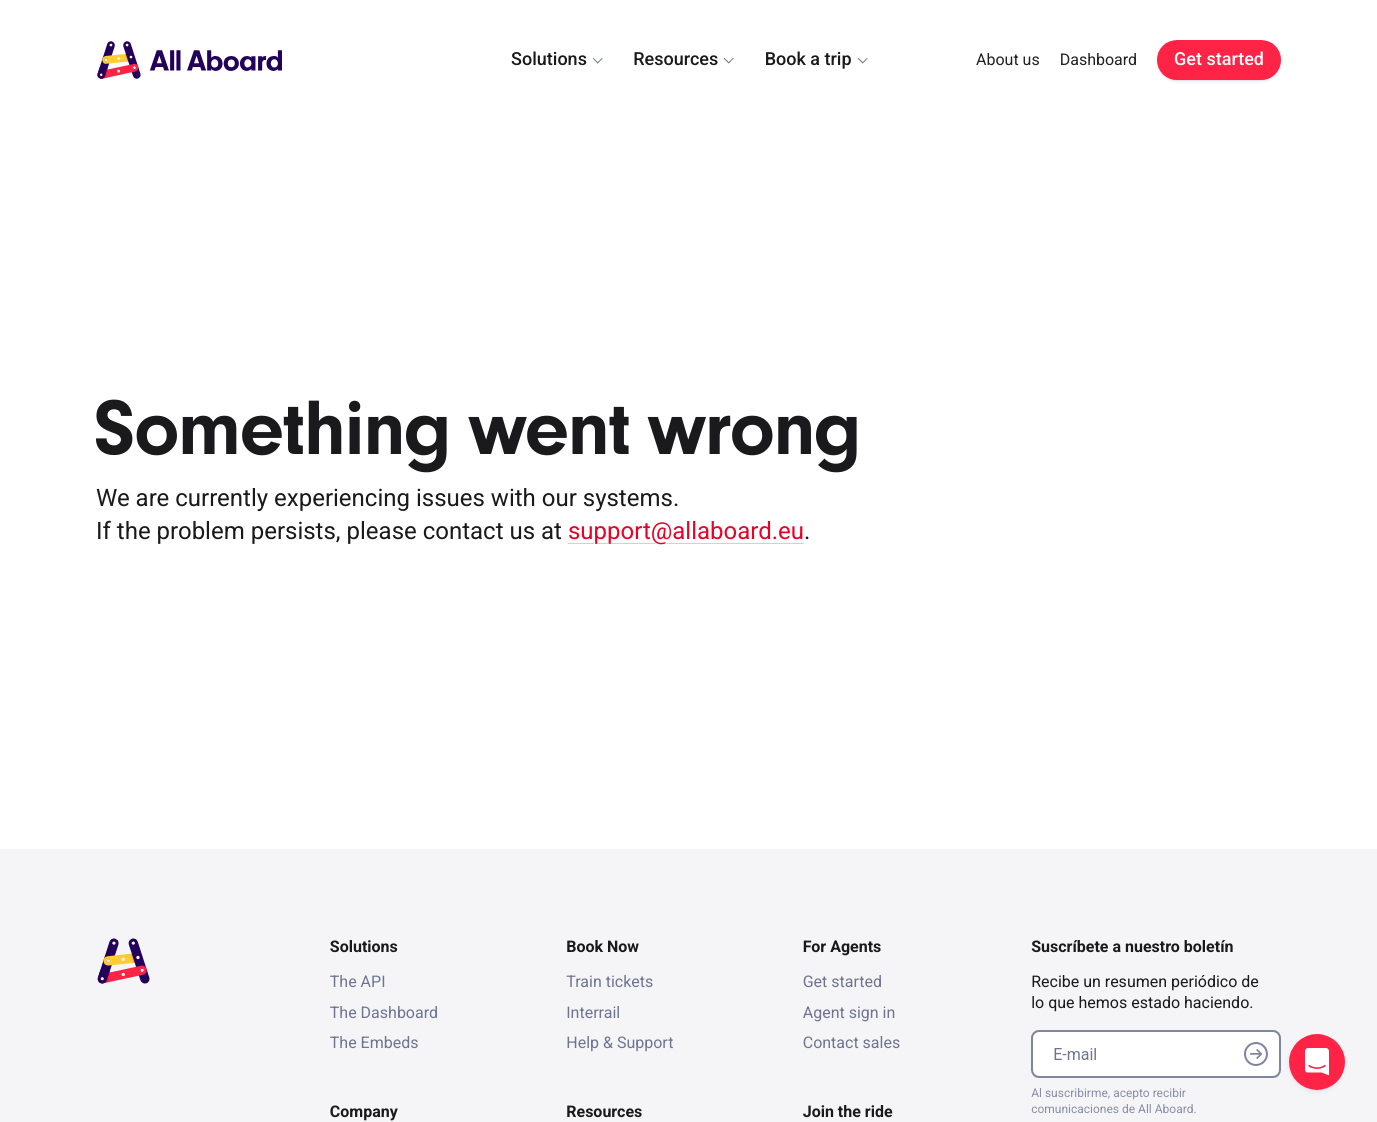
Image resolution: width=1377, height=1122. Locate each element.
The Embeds (374, 1042)
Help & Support (619, 1042)
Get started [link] (1219, 59)
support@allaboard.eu (686, 531)
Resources (675, 59)
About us (1008, 59)
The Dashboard (384, 1012)
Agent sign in (849, 1012)
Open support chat (1317, 1061)
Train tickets (609, 981)
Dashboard (1098, 59)
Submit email (1256, 1054)
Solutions (549, 59)
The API (358, 981)
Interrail (593, 1012)
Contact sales (851, 1042)
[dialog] (848, 59)
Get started (842, 981)
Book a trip (808, 59)
